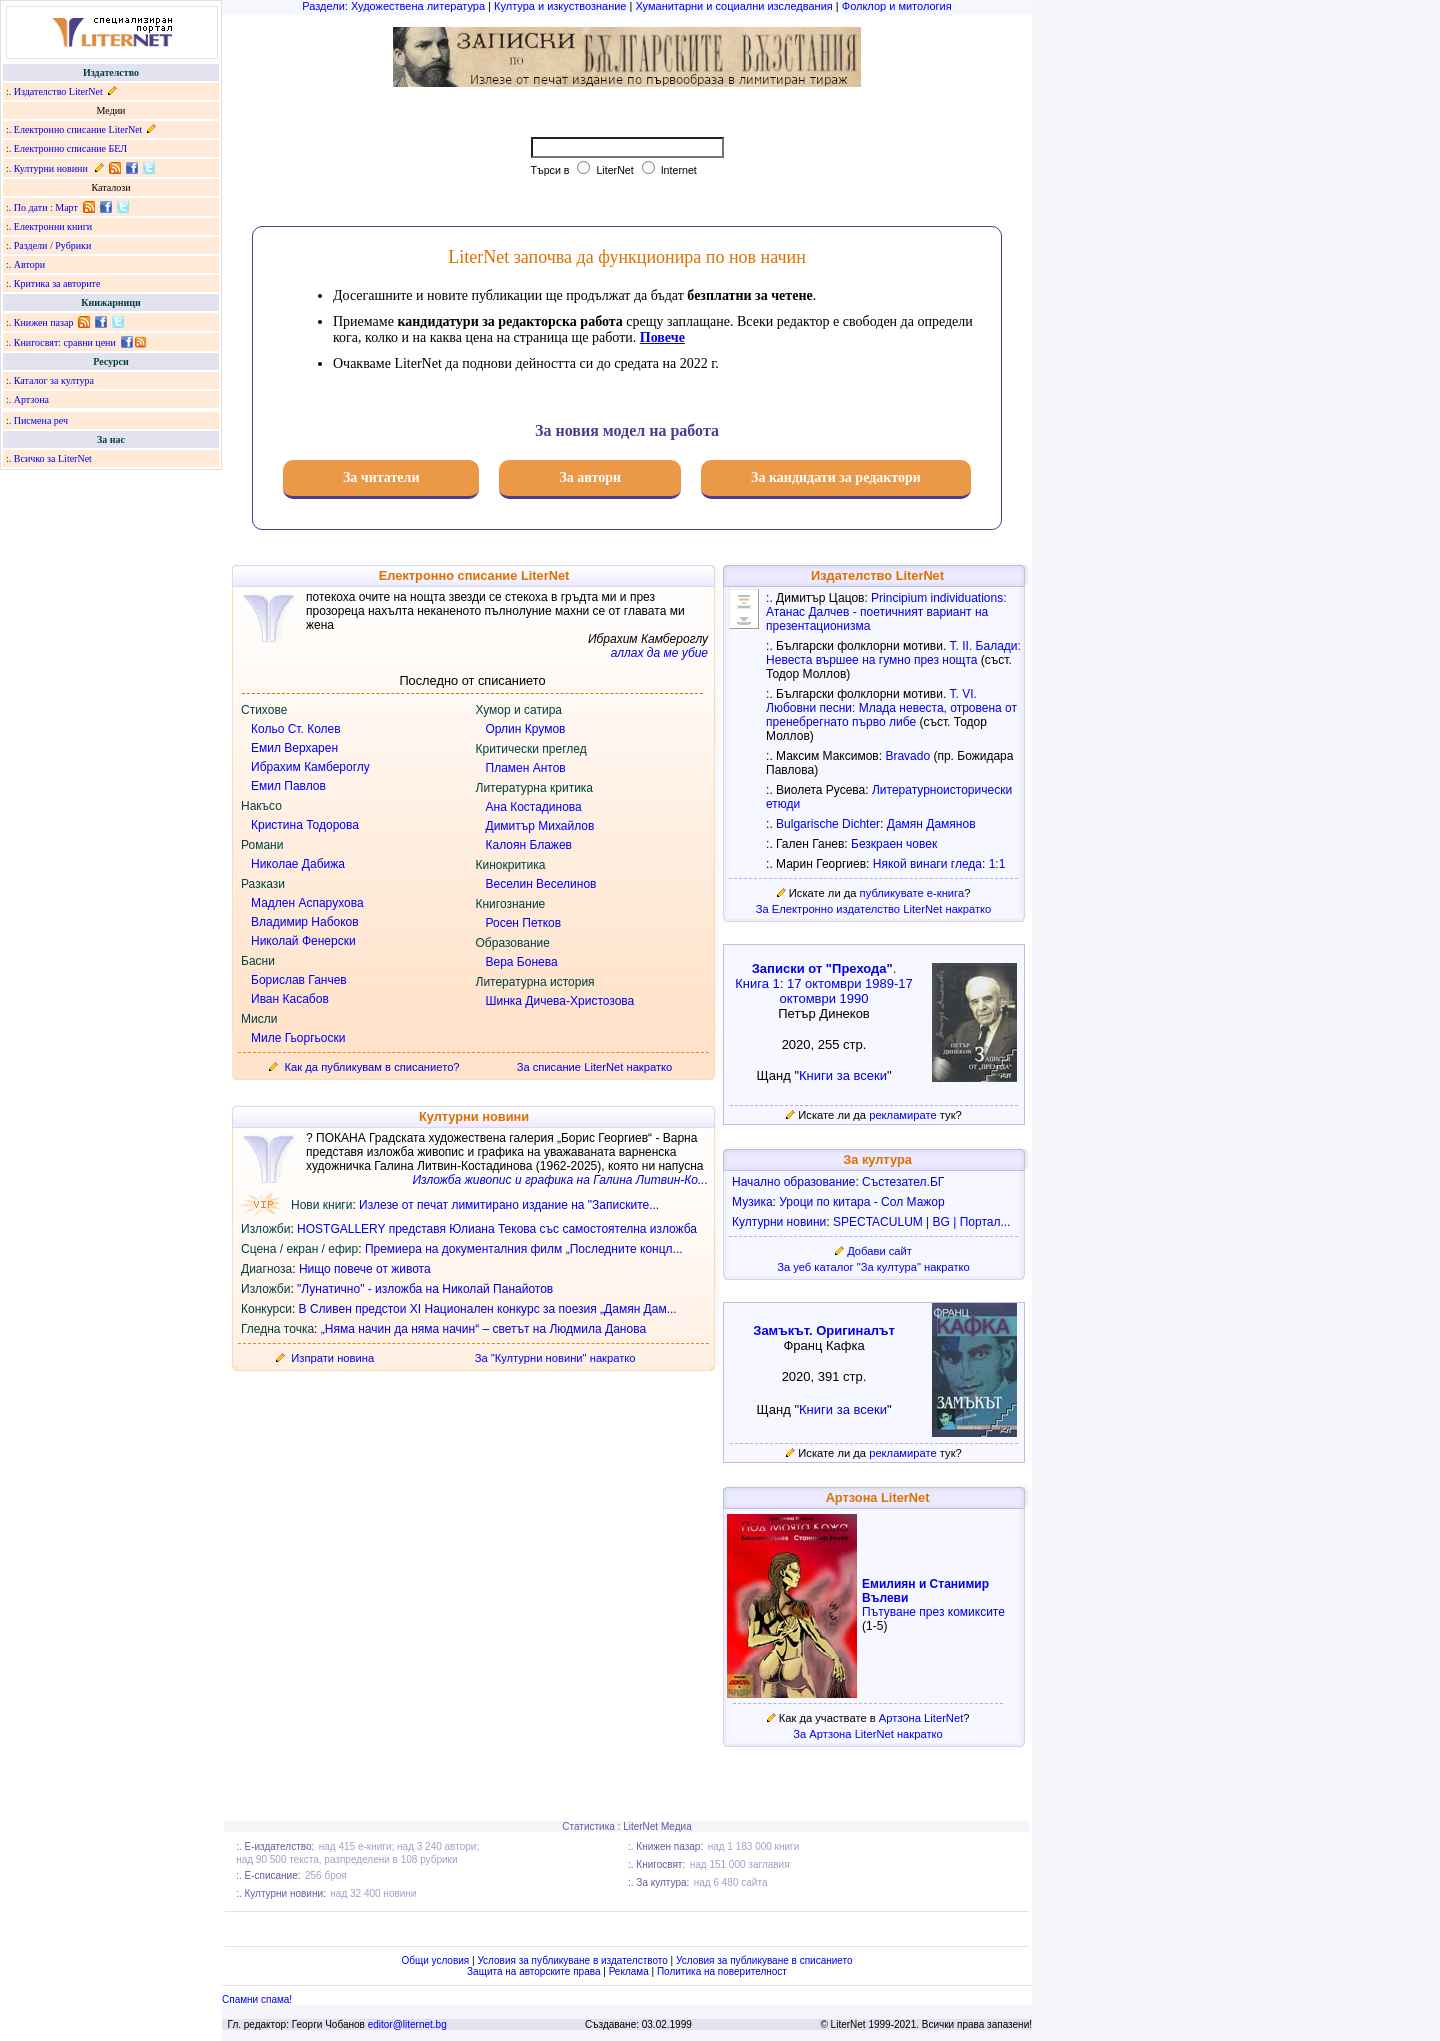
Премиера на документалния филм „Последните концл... (524, 1249)
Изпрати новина (332, 1358)
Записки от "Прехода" (822, 968)
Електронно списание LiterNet (78, 129)
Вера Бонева (522, 962)
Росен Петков (524, 923)
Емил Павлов (288, 786)
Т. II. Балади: (985, 646)
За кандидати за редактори (836, 477)
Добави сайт (879, 1251)
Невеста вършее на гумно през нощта (871, 660)
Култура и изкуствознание (560, 6)
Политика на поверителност (722, 1971)
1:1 (997, 864)
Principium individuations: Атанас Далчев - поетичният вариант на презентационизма (886, 612)
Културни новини (51, 168)
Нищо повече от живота (365, 1269)
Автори (29, 264)
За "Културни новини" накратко (555, 1358)
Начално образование (793, 1182)
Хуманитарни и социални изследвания (733, 6)
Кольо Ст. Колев (296, 729)
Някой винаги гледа (927, 864)
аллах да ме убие (659, 653)
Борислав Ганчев (299, 980)
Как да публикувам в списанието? (372, 1067)
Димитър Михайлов (540, 826)
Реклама (629, 1971)
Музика (752, 1202)
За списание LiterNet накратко (595, 1067)
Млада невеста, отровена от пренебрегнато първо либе (891, 715)
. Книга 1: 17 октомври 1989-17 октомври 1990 (824, 983)
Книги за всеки (843, 1075)
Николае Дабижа (298, 864)
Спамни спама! (257, 1999)
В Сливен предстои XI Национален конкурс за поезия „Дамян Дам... (488, 1309)
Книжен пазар (44, 322)
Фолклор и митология (897, 6)
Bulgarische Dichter (828, 824)
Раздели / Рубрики (53, 245)
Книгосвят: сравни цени (65, 342)
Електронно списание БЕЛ (70, 148)
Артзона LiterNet (921, 1718)
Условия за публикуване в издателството (572, 1960)
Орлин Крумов (526, 729)
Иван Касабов (290, 999)
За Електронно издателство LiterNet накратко (874, 909)
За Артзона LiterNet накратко (868, 1734)
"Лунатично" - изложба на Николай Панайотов (425, 1289)
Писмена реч (41, 420)
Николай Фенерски (303, 941)
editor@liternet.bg (407, 2024)
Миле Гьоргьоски (298, 1038)
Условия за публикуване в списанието (764, 1960)
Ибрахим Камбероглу (310, 767)
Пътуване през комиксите (933, 1612)
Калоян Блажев (529, 845)
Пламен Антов (526, 768)
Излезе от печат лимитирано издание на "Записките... (509, 1205)
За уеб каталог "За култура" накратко (873, 1267)
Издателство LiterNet (58, 91)
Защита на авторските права (533, 1971)
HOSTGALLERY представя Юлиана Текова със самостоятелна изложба (497, 1229)
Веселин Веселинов (541, 884)
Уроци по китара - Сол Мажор (861, 1202)
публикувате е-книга (912, 893)
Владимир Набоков (305, 922)
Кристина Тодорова (305, 825)
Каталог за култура (54, 380)
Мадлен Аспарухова (307, 903)
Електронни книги (53, 226)
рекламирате (903, 1115)
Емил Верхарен (294, 748)
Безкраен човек (894, 844)
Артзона (31, 399)
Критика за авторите (57, 283)
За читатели (381, 477)
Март (66, 207)
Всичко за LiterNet (53, 458)
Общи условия (435, 1960)
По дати (31, 207)
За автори (590, 477)
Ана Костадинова (534, 807)
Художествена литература (418, 6)
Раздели (323, 6)
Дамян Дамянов (931, 824)
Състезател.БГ (903, 1182)
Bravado (907, 756)
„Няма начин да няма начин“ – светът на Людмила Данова (483, 1329)
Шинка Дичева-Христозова (560, 1001)
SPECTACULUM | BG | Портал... (921, 1222)
